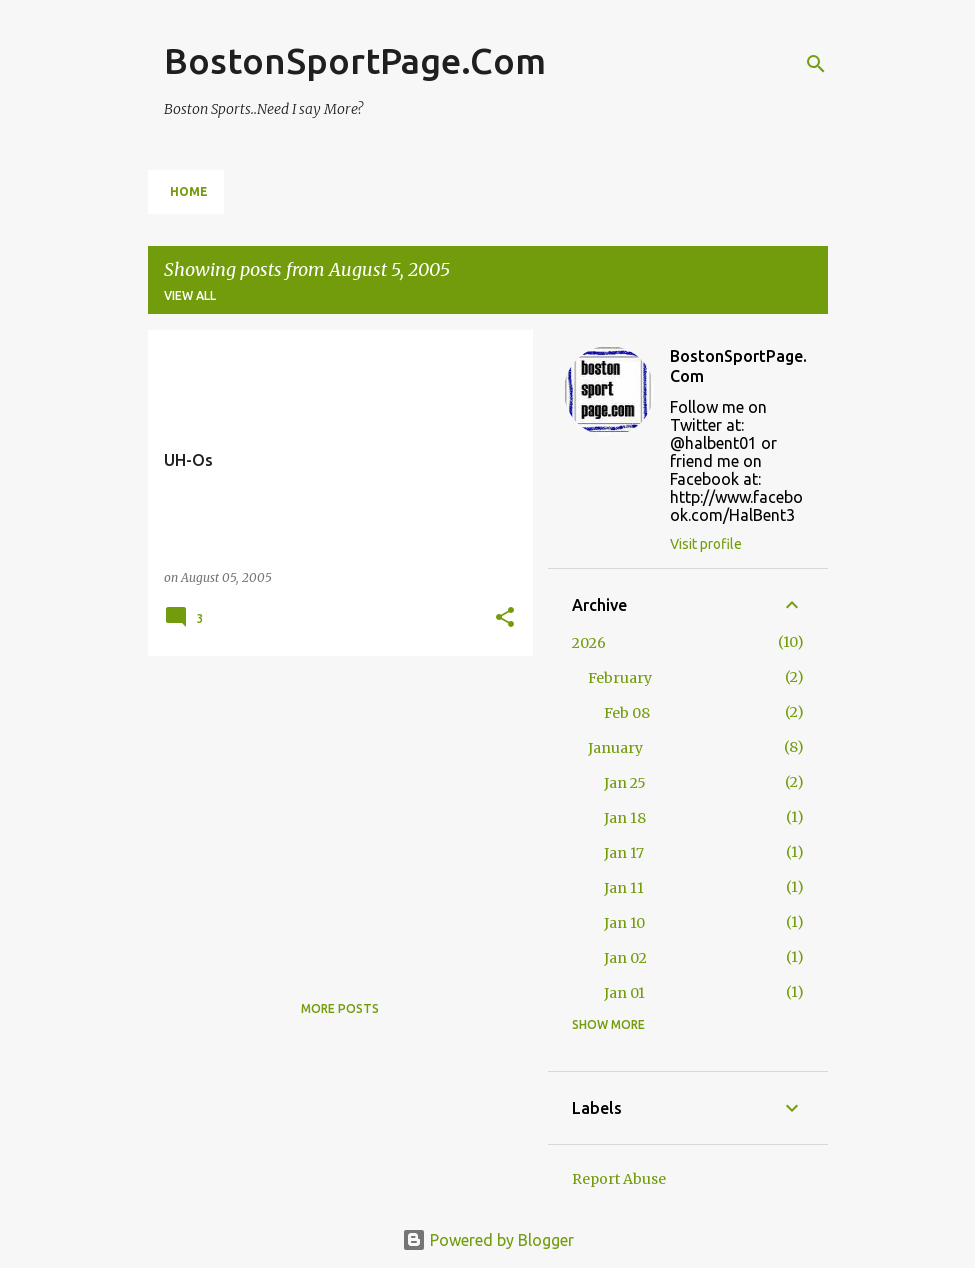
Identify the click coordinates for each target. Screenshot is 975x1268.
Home (189, 191)
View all (190, 295)
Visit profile (706, 544)
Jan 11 (624, 888)
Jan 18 (625, 818)
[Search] (816, 64)
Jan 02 (625, 958)
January (615, 748)
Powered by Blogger (488, 1240)
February (620, 678)
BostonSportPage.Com (355, 60)
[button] (505, 618)
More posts (340, 1008)
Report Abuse (619, 1179)
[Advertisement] (333, 811)
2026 (589, 643)
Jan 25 (625, 783)
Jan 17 (624, 853)
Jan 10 (624, 923)
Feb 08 (627, 713)
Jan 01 (624, 993)
